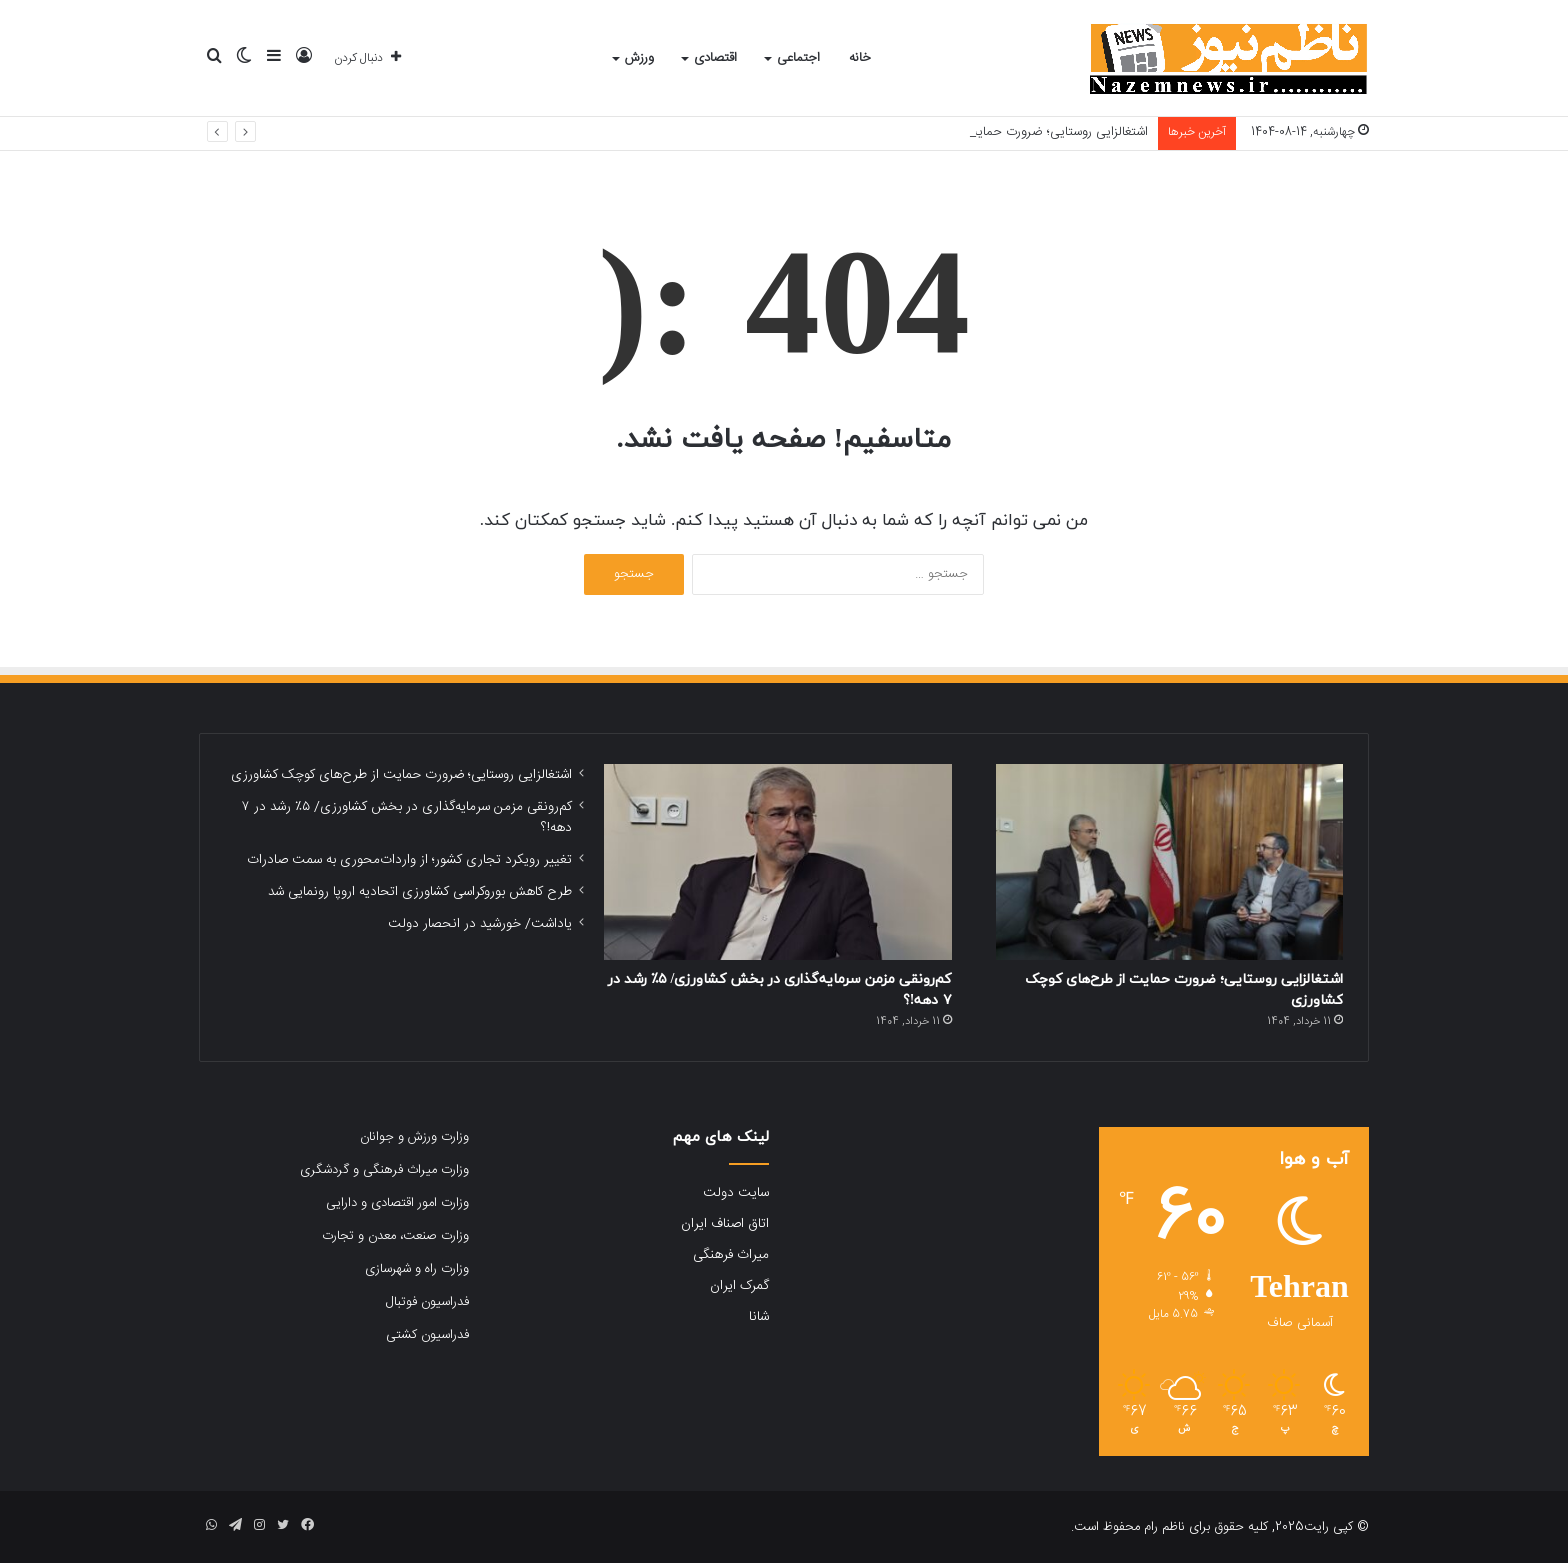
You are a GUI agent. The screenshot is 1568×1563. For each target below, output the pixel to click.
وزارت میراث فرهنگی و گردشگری (384, 1170)
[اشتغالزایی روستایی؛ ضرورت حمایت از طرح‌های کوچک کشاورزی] (1169, 862)
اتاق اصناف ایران (725, 1224)
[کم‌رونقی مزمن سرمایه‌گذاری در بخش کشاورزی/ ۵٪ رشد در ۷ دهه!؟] (777, 862)
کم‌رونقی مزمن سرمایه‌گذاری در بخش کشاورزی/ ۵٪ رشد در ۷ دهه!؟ (407, 817)
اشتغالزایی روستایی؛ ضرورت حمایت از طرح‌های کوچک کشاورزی (401, 775)
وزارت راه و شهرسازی (417, 1269)
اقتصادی (715, 58)
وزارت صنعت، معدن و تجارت (395, 1236)
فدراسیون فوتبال (427, 1302)
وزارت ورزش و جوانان (414, 1137)
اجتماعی (798, 58)
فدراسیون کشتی (427, 1335)
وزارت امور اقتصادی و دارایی (397, 1203)
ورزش (639, 58)
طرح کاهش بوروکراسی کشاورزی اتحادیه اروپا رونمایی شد (420, 892)
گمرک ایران (739, 1286)
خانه (860, 58)
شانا (759, 1317)
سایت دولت (736, 1193)
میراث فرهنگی (731, 1255)
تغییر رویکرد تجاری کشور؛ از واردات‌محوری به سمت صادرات (409, 860)
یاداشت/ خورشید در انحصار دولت (480, 924)
